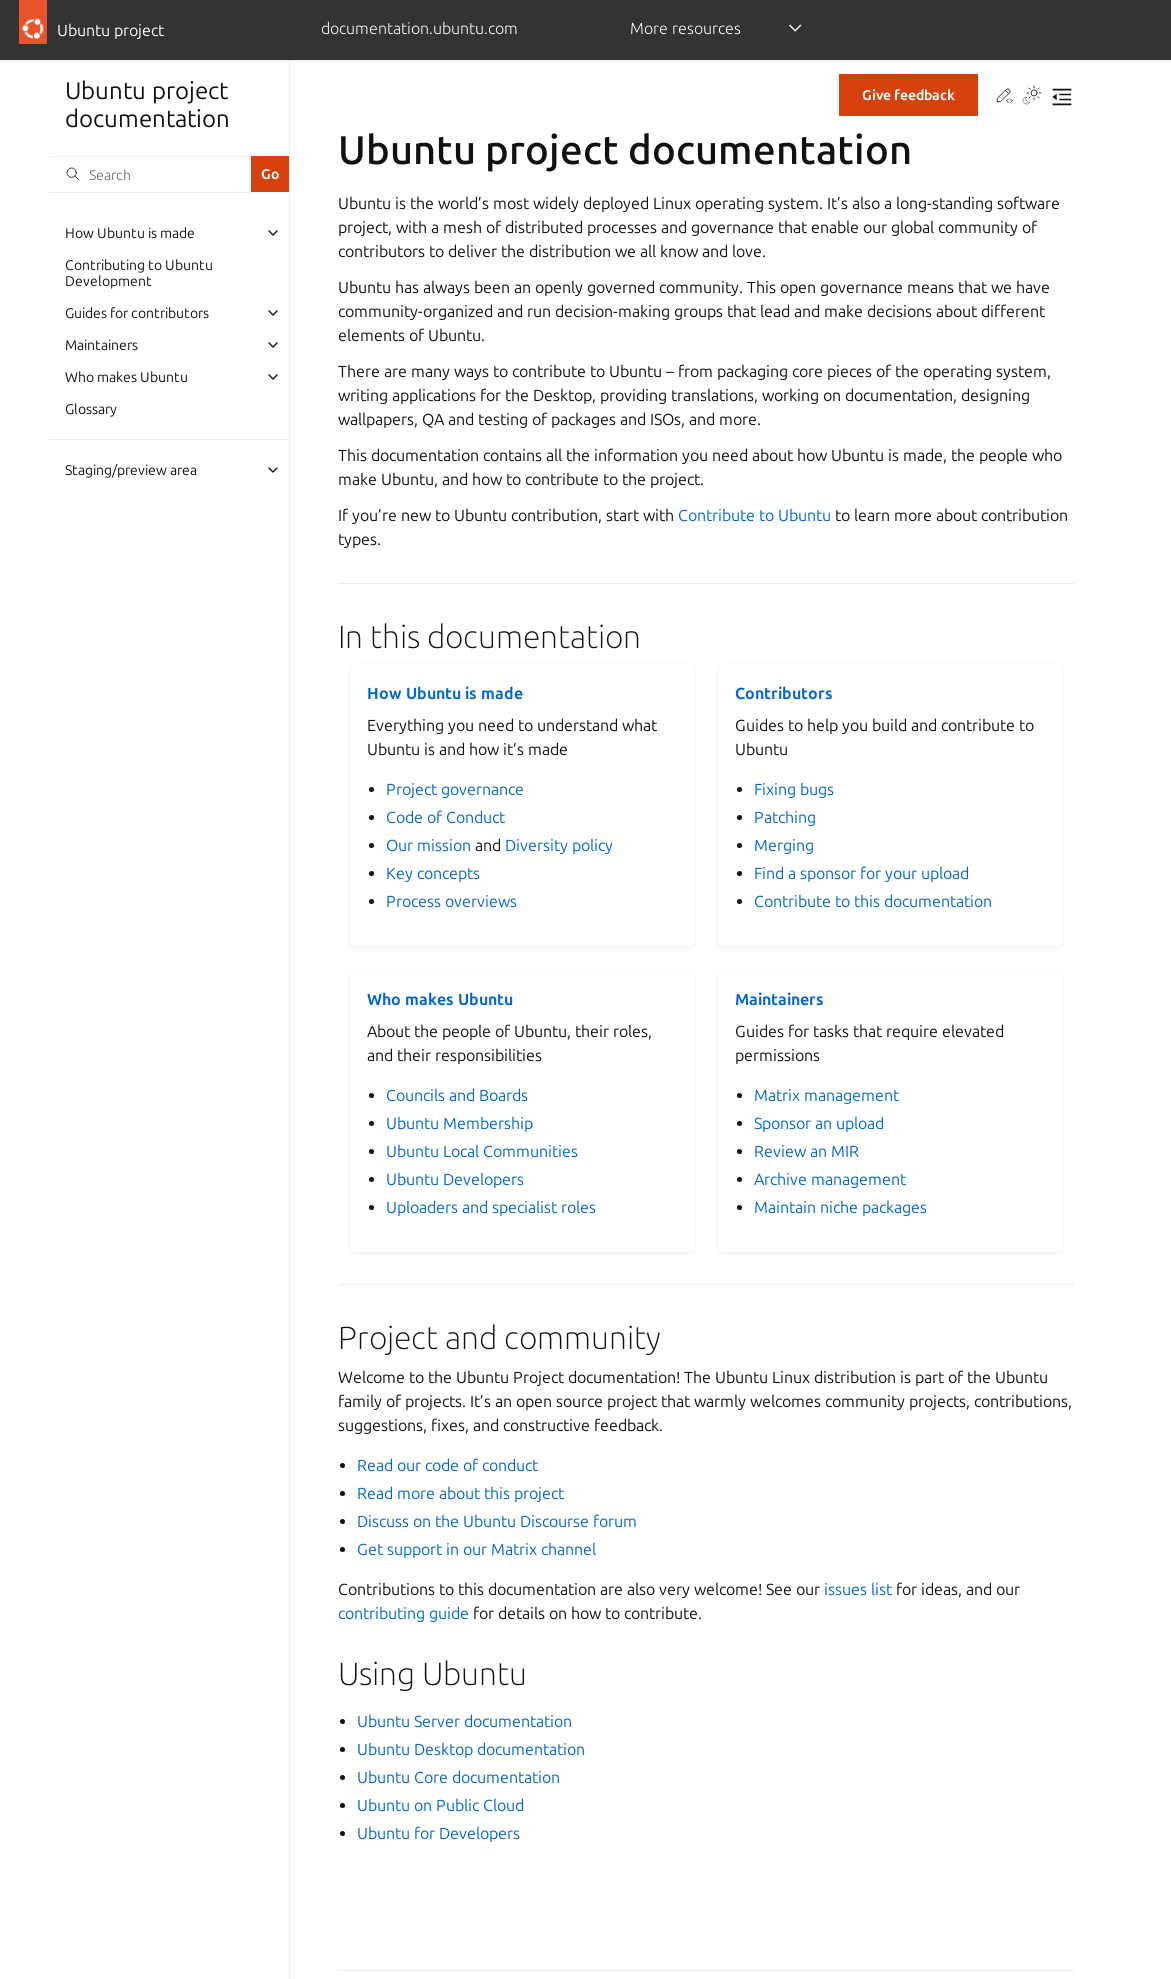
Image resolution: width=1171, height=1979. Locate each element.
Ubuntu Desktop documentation (471, 1749)
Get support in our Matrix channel (476, 1549)
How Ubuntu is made (130, 233)
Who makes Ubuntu (126, 377)
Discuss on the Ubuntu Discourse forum (497, 1521)
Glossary (91, 409)
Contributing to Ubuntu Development (139, 273)
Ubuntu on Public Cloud (440, 1805)
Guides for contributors (137, 313)
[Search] (150, 174)
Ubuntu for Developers (438, 1833)
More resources (685, 28)
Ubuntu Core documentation (458, 1777)
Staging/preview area (131, 470)
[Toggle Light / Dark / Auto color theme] (1032, 97)
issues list (858, 1589)
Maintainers (101, 345)
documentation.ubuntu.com (419, 28)
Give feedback (908, 95)
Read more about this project (460, 1493)
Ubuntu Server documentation (464, 1721)
